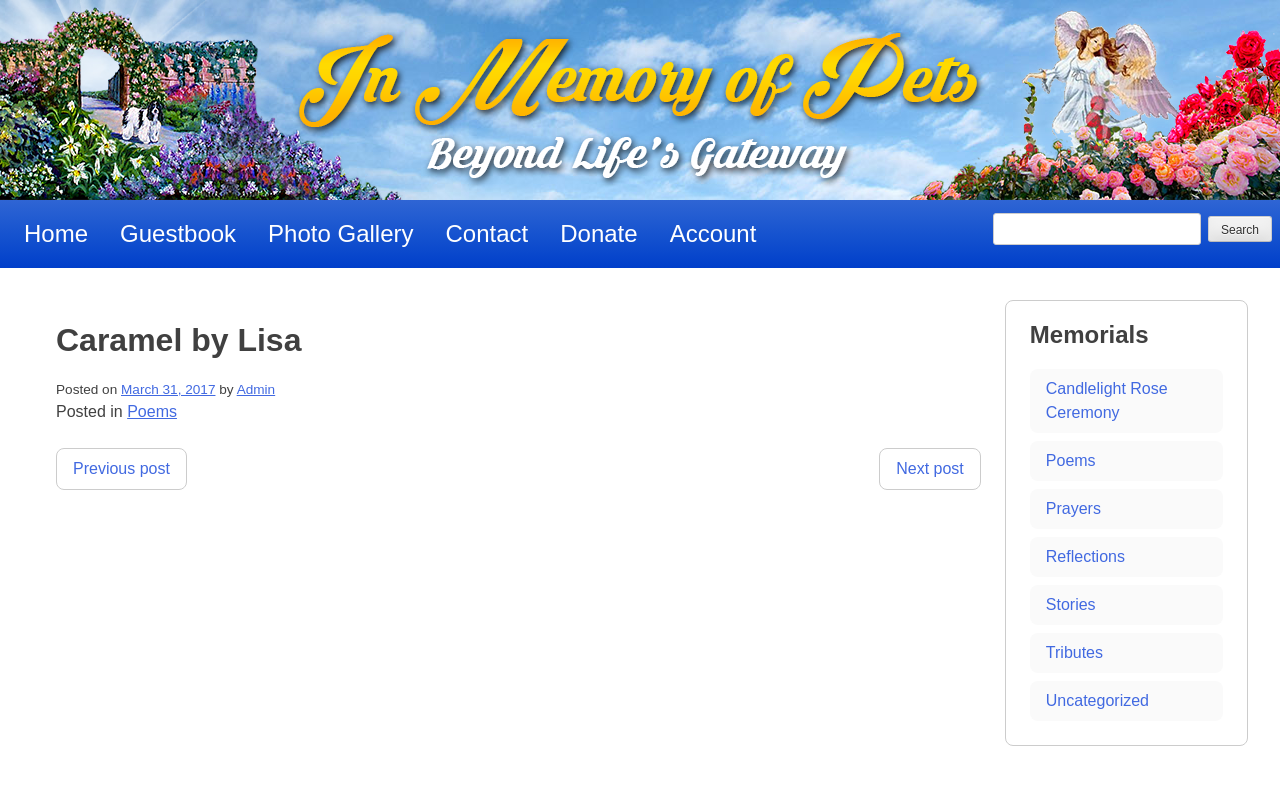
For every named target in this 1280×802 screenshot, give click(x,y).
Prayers (1073, 508)
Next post (930, 468)
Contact (487, 233)
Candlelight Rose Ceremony (1107, 400)
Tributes (1074, 652)
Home (56, 233)
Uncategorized (1097, 700)
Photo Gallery (340, 233)
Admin (256, 389)
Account (713, 233)
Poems (152, 411)
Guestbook (178, 233)
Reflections (1085, 556)
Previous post (121, 468)
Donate (598, 233)
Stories (1071, 604)
